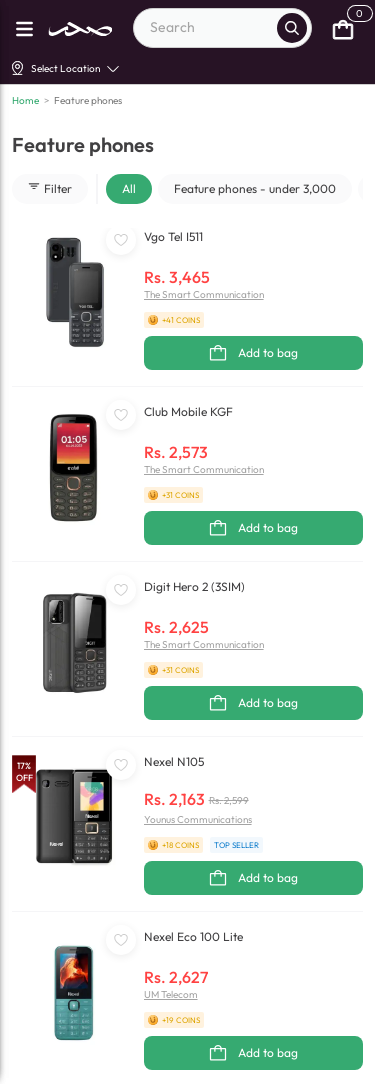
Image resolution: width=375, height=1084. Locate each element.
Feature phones (88, 100)
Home (25, 100)
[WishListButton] (121, 240)
